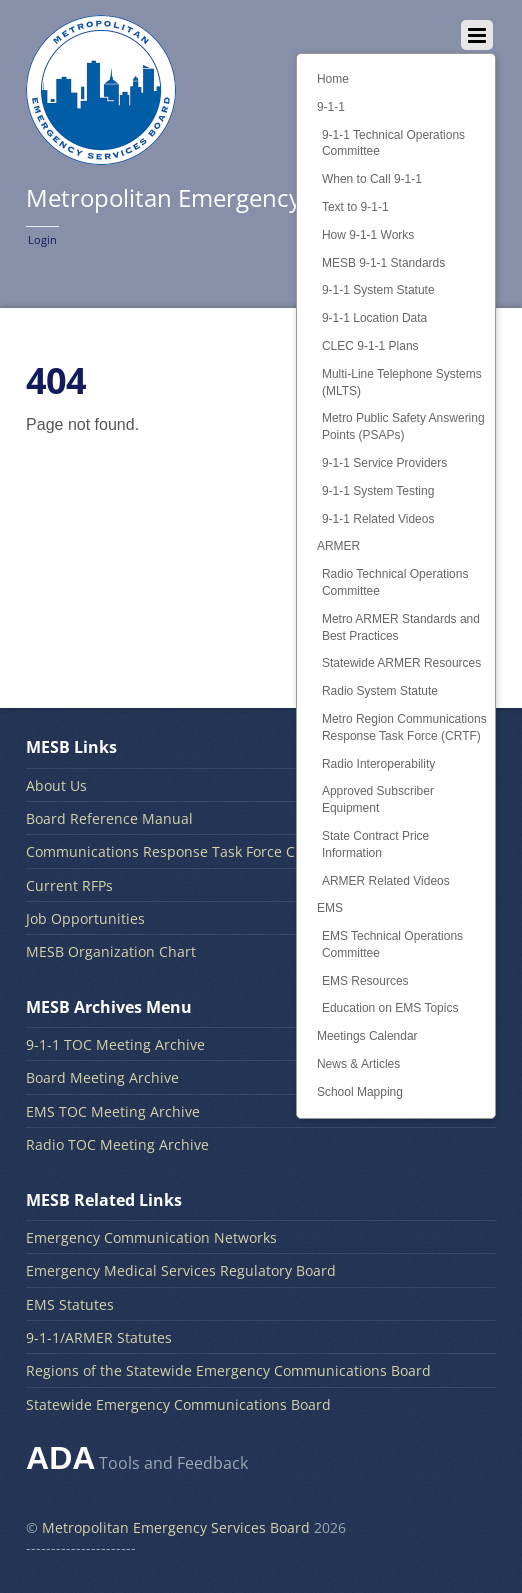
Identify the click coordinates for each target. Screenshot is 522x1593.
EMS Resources (365, 981)
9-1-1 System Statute (378, 290)
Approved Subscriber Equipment (378, 799)
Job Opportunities (85, 918)
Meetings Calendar (367, 1036)
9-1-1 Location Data (374, 318)
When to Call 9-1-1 (372, 179)
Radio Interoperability (378, 764)
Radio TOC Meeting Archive (117, 1144)
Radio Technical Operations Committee (395, 582)
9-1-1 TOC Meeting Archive (115, 1044)
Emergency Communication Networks (151, 1237)
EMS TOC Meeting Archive (113, 1111)
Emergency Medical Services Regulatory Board (181, 1270)
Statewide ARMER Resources (401, 663)
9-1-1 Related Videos (378, 519)
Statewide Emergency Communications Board (178, 1404)
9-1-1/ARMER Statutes (99, 1337)
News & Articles (358, 1064)
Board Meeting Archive (102, 1077)
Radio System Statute (380, 691)
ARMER (338, 546)
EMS (330, 908)
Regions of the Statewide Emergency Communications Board (228, 1370)
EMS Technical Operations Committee (392, 944)
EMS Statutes (70, 1304)
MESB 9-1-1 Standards (383, 263)
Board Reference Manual (109, 818)
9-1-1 (331, 107)
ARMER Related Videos (386, 881)
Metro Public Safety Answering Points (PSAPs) (403, 426)
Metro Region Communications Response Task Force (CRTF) (404, 727)
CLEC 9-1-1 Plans (370, 346)
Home (333, 79)
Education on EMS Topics (390, 1008)
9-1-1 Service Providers (384, 463)
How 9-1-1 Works (368, 235)
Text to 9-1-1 (355, 207)
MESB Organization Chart (111, 951)
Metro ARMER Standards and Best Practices (401, 627)
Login (42, 239)
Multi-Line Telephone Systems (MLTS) (402, 382)
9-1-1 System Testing (378, 491)
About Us (56, 785)
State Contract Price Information (375, 844)
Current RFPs (69, 885)
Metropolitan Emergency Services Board (176, 1527)
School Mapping (360, 1092)
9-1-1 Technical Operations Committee (393, 143)
